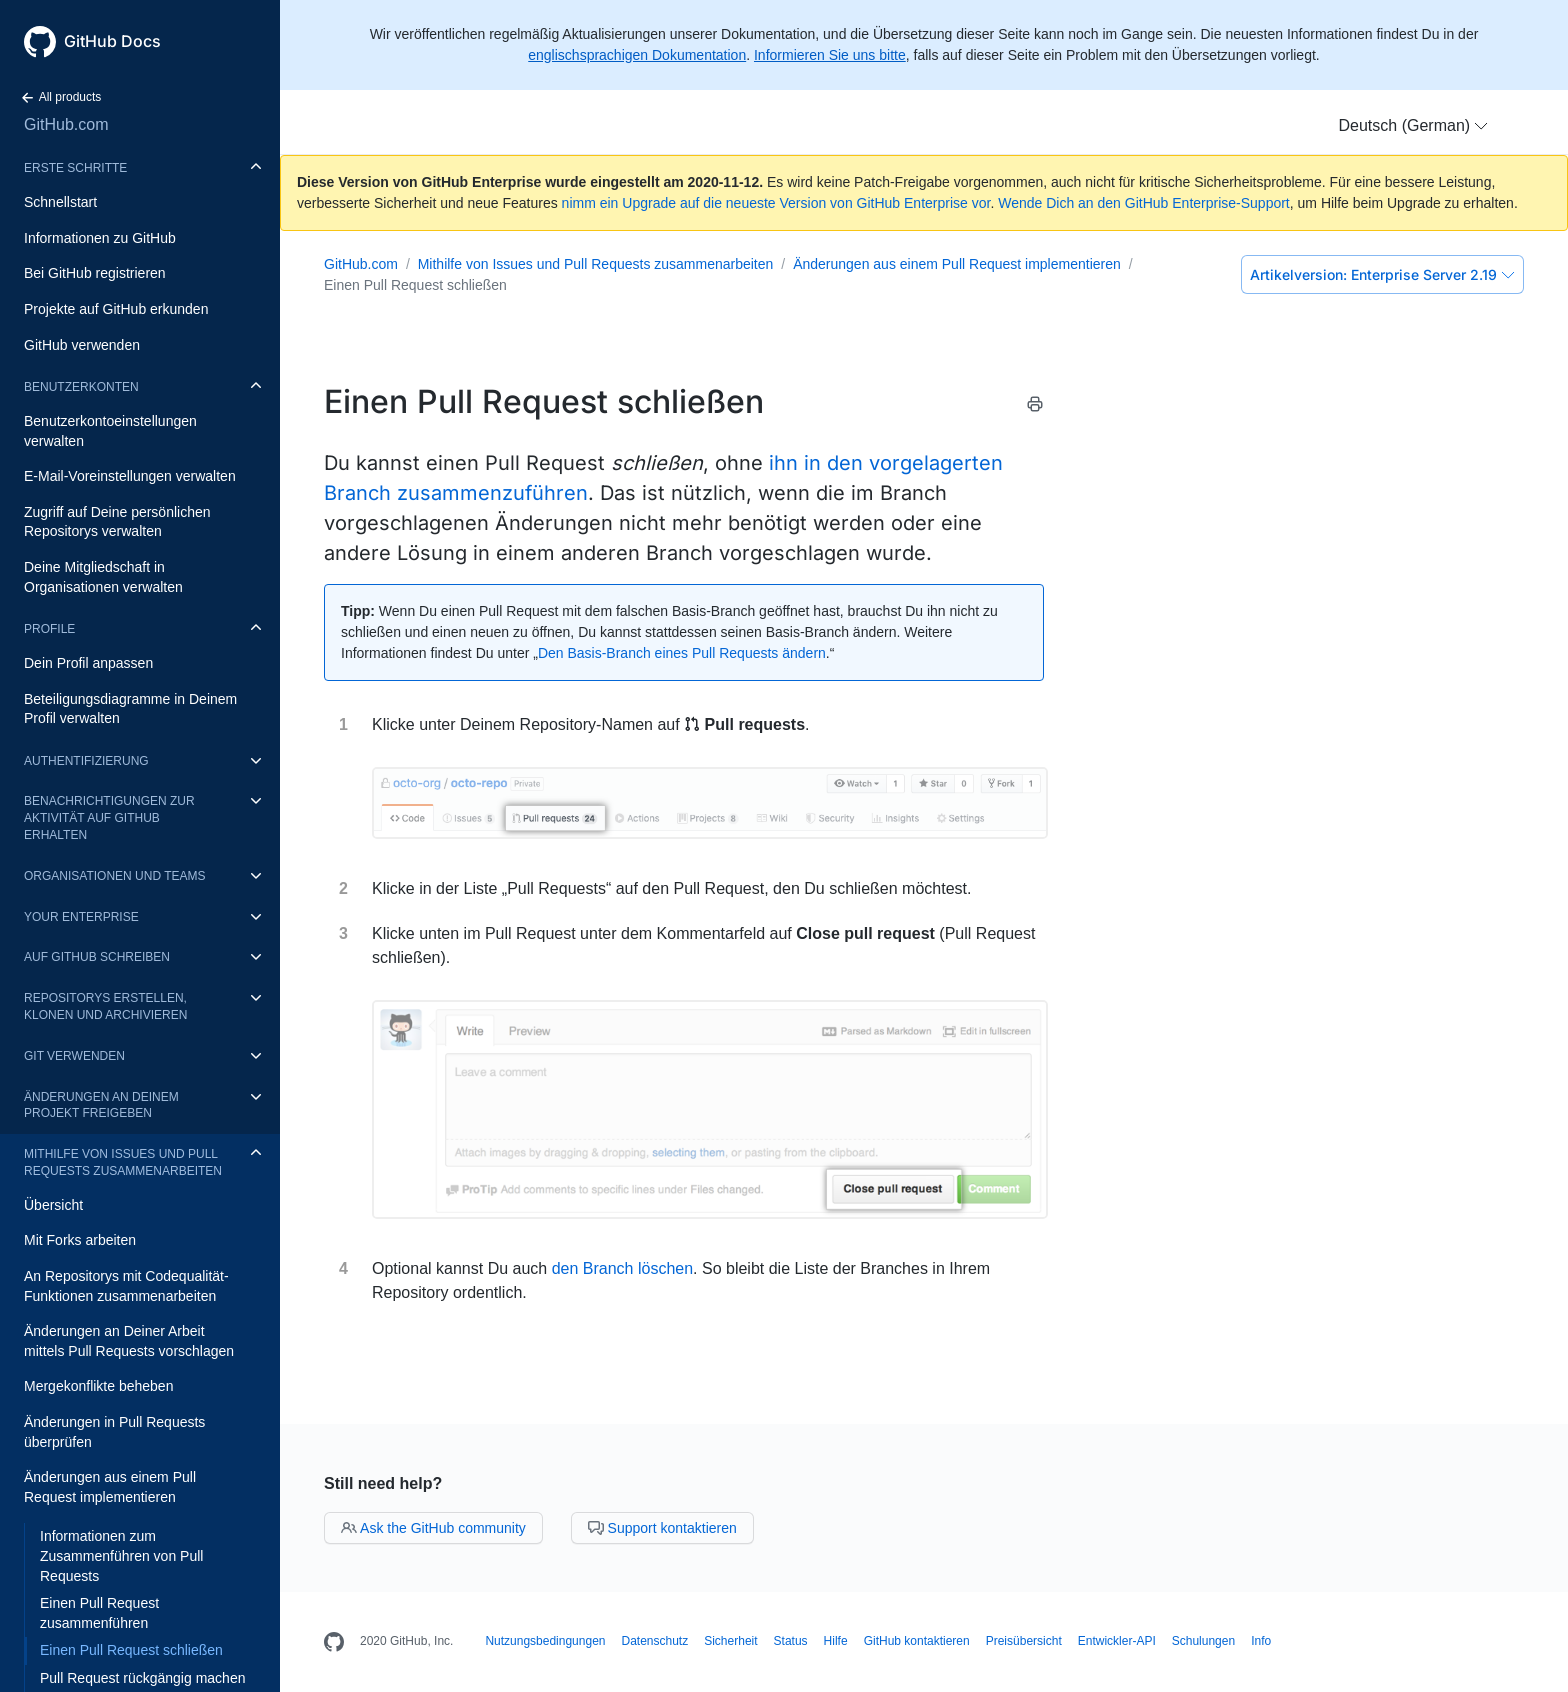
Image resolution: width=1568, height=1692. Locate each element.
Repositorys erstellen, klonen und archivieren (105, 1006)
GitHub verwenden (82, 345)
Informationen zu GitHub (100, 238)
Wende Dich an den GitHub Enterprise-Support (1144, 203)
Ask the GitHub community (433, 1528)
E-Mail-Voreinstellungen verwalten (130, 476)
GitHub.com (66, 124)
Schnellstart (60, 202)
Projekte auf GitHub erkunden (116, 309)
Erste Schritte (75, 168)
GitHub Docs (112, 41)
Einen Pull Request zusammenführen (99, 1613)
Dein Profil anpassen (88, 663)
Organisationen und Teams (115, 876)
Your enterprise (81, 917)
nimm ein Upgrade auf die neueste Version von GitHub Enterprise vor (776, 203)
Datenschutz (655, 1641)
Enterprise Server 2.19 (1382, 274)
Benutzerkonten (81, 387)
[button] (1414, 126)
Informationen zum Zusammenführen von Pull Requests (121, 1555)
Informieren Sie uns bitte (830, 55)
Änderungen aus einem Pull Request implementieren (110, 1487)
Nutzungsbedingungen (545, 1641)
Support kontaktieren (662, 1528)
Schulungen (1203, 1641)
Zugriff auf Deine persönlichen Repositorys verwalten (117, 522)
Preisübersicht (1024, 1641)
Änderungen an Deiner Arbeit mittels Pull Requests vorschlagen (129, 1341)
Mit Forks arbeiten (80, 1240)
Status (791, 1641)
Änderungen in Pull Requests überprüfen (114, 1432)
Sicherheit (730, 1641)
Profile (49, 629)
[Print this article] (1035, 407)
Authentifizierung (86, 761)
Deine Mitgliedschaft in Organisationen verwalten (103, 577)
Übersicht (53, 1205)
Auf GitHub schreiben (97, 957)
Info (1261, 1641)
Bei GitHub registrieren (95, 273)
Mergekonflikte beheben (98, 1386)
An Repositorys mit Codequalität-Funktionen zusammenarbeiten (126, 1286)
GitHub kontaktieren (917, 1641)
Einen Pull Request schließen (131, 1650)
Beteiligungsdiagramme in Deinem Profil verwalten (130, 709)
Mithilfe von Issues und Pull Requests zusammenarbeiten (123, 1162)
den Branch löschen (622, 1268)
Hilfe (836, 1641)
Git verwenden (74, 1056)
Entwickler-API (1117, 1641)
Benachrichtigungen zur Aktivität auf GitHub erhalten (109, 818)
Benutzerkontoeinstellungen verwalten (110, 431)
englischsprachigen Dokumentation (637, 55)
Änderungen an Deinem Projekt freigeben (101, 1105)
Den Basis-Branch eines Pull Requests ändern (682, 653)
